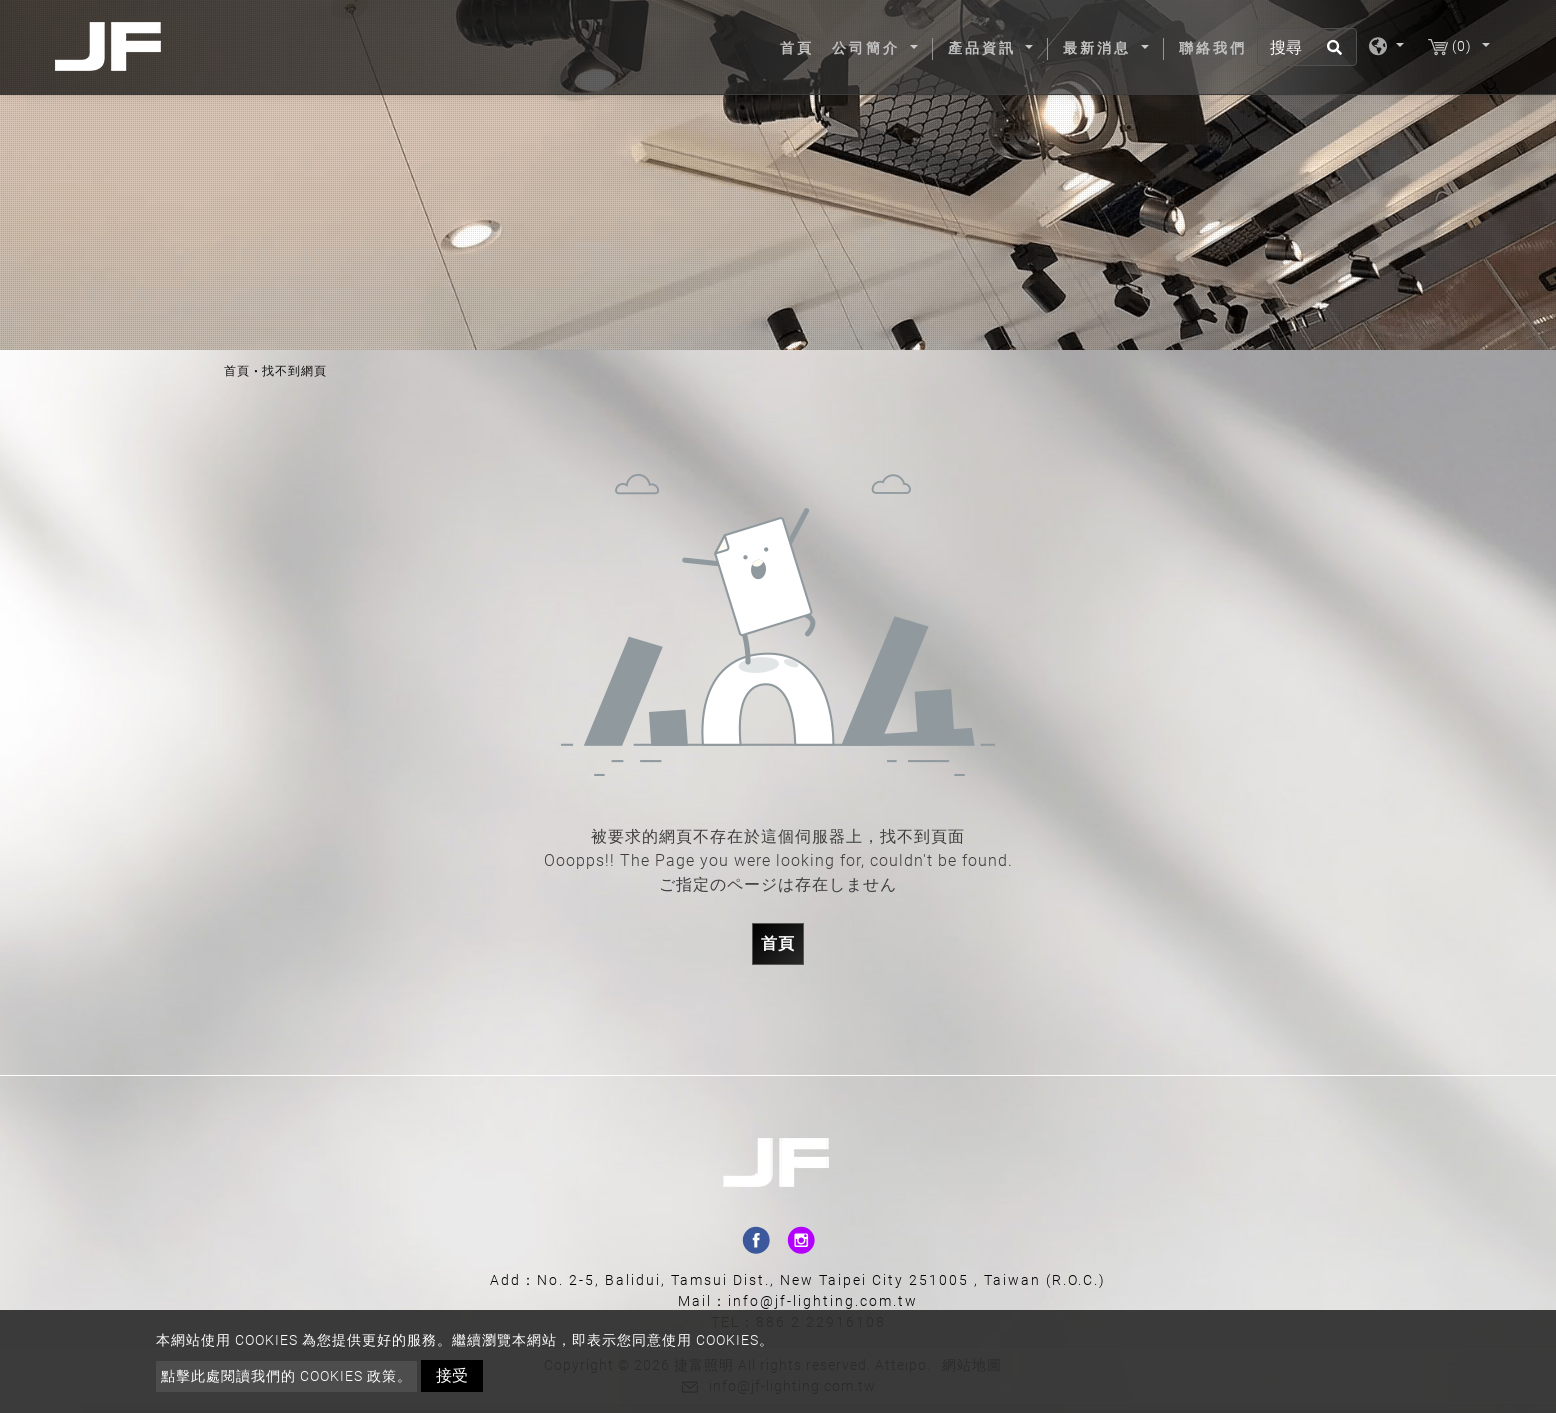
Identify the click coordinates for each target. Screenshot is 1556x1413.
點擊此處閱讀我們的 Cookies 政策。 (286, 1376)
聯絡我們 (1213, 48)
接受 (452, 1375)
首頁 (801, 47)
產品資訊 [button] (985, 48)
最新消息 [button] (1100, 48)
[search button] (1331, 54)
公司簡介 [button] (869, 48)
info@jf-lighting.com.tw (823, 1301)
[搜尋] (1307, 47)
